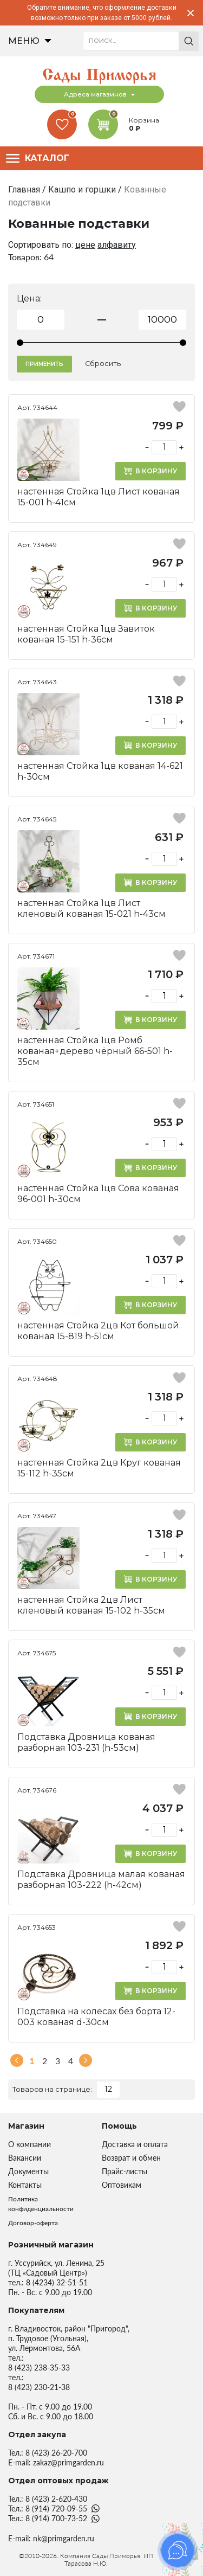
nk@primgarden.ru (63, 2538)
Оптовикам (121, 2184)
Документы (28, 2171)
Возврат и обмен (131, 2157)
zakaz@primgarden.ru (68, 2462)
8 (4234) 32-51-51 (57, 2282)
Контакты (25, 2184)
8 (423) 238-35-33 (39, 2367)
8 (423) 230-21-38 (39, 2387)
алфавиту (116, 245)
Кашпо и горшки (82, 189)
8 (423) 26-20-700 (56, 2452)
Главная (24, 189)
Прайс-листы (124, 2171)
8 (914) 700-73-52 (56, 2518)
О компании (29, 2144)
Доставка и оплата (135, 2144)
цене (85, 245)
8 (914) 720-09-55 (56, 2508)
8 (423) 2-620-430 (56, 2498)
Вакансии (24, 2157)
